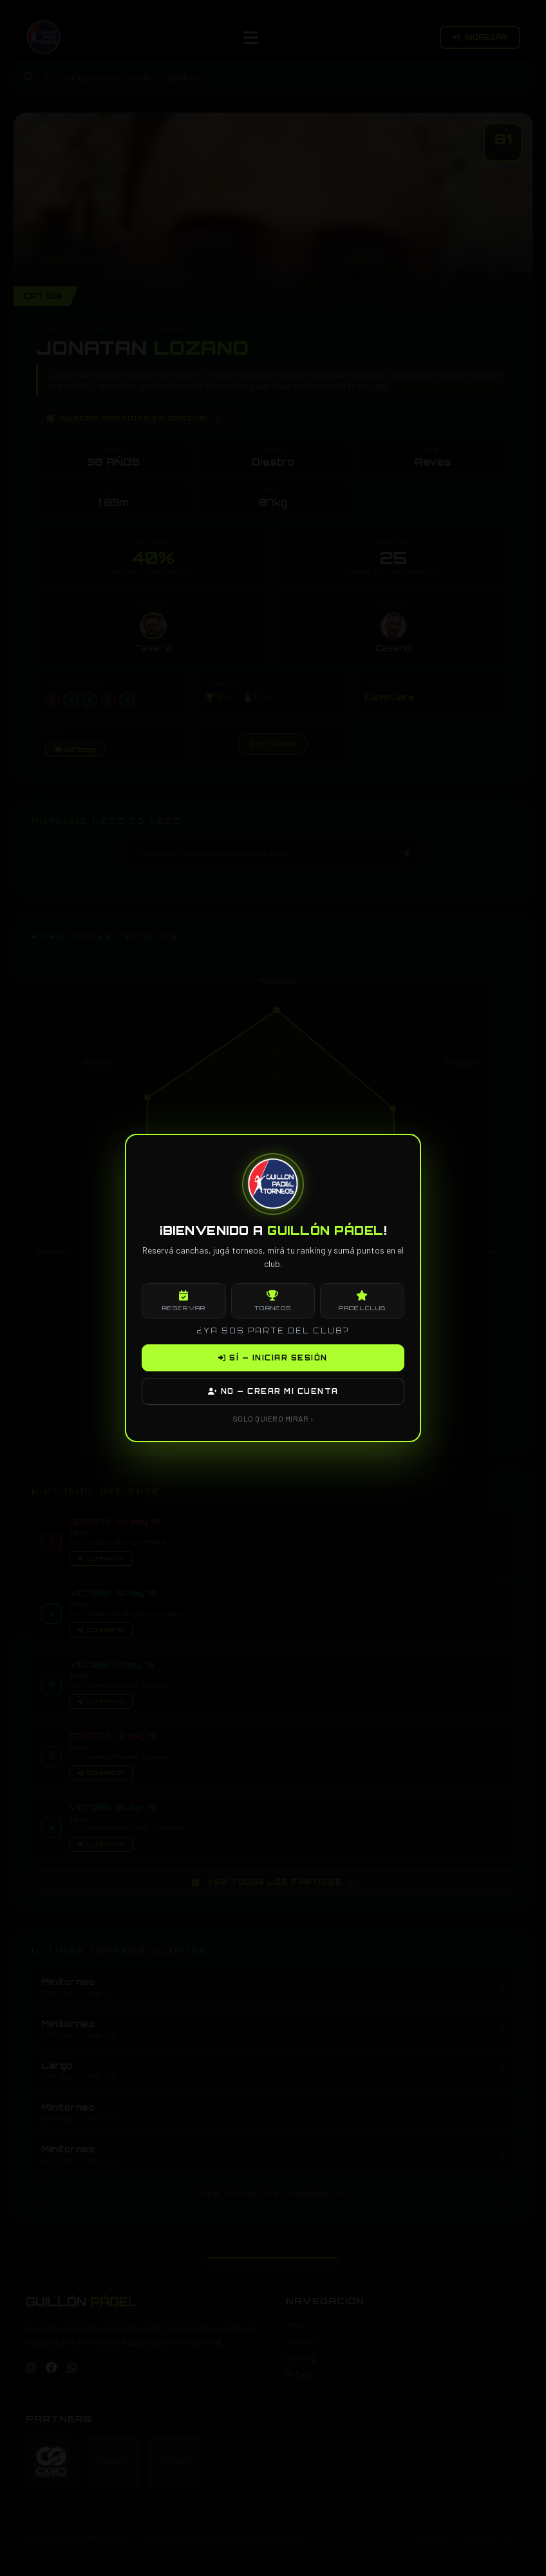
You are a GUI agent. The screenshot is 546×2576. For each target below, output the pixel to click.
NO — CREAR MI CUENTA (273, 1391)
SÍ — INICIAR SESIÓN (273, 1357)
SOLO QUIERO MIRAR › (273, 1418)
